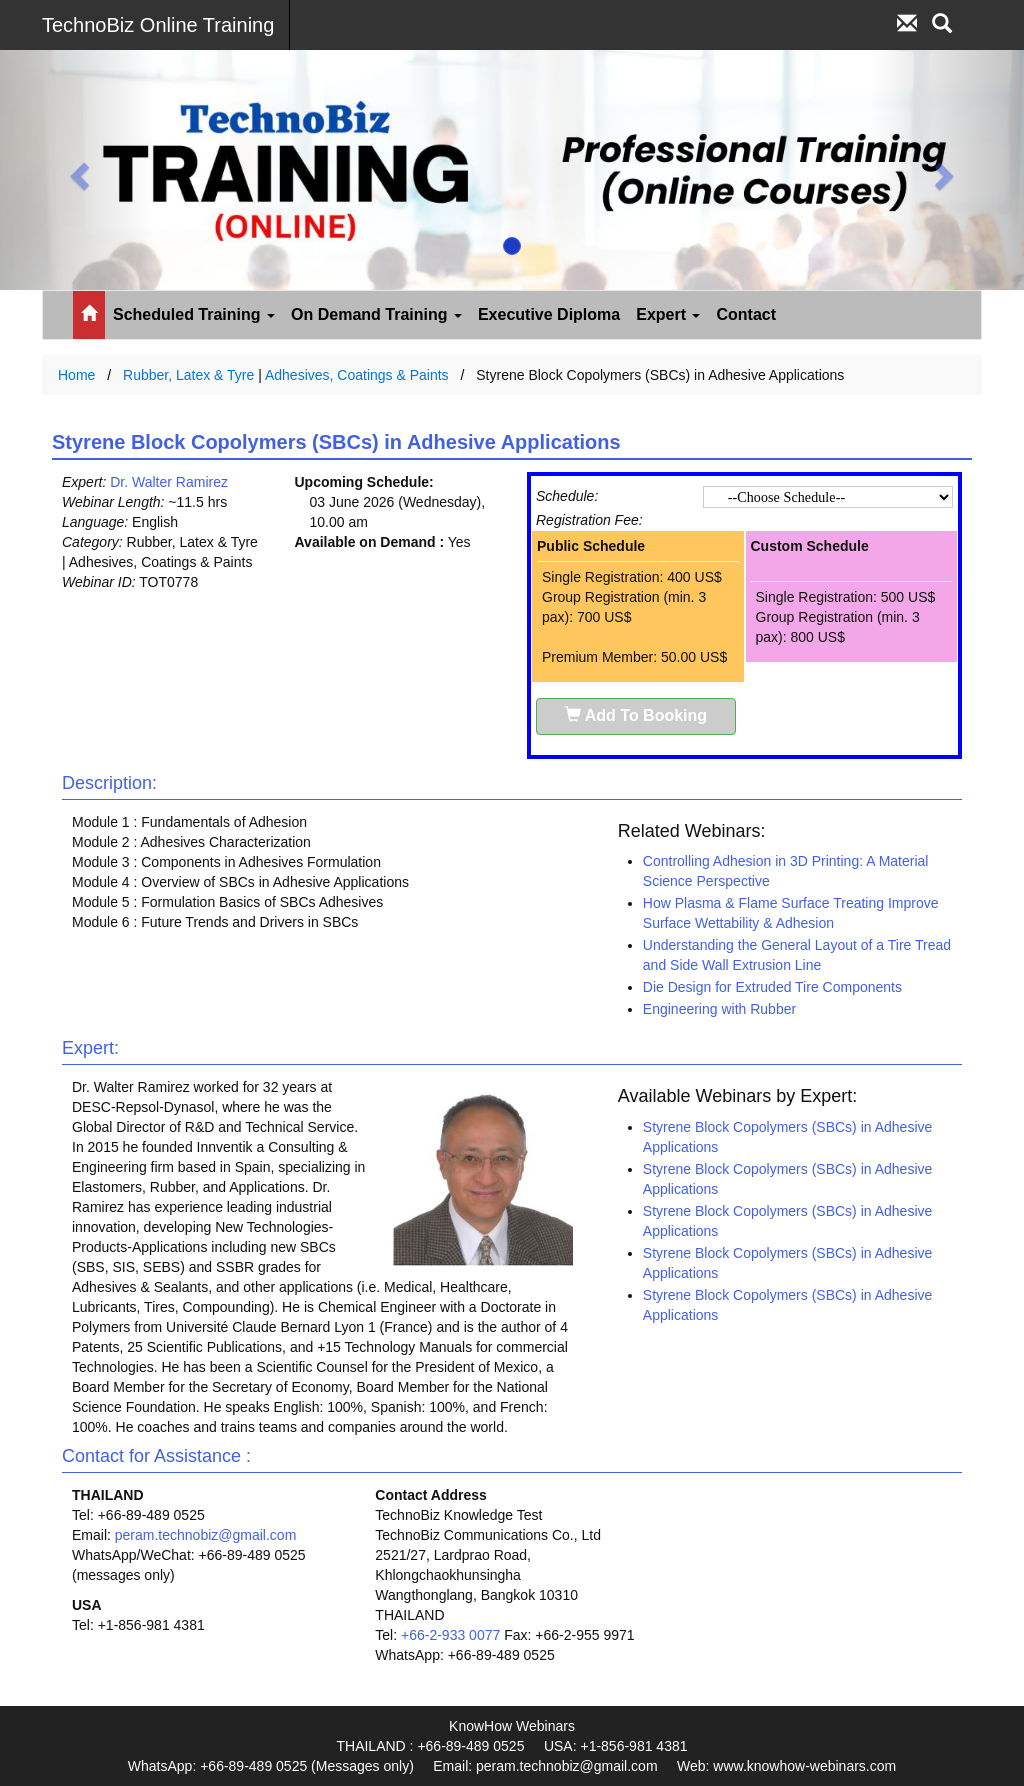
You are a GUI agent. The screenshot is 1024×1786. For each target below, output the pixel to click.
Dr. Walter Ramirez (169, 482)
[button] (77, 170)
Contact (746, 314)
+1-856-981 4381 (633, 1746)
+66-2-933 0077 (450, 1635)
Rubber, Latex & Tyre (188, 375)
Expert (668, 314)
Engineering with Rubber (719, 1009)
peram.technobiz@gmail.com (206, 1535)
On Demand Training (376, 314)
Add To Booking (636, 715)
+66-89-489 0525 (470, 1746)
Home (76, 375)
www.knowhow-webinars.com (804, 1766)
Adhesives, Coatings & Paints (357, 375)
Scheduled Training (194, 314)
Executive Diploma (549, 314)
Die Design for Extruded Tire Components (772, 987)
